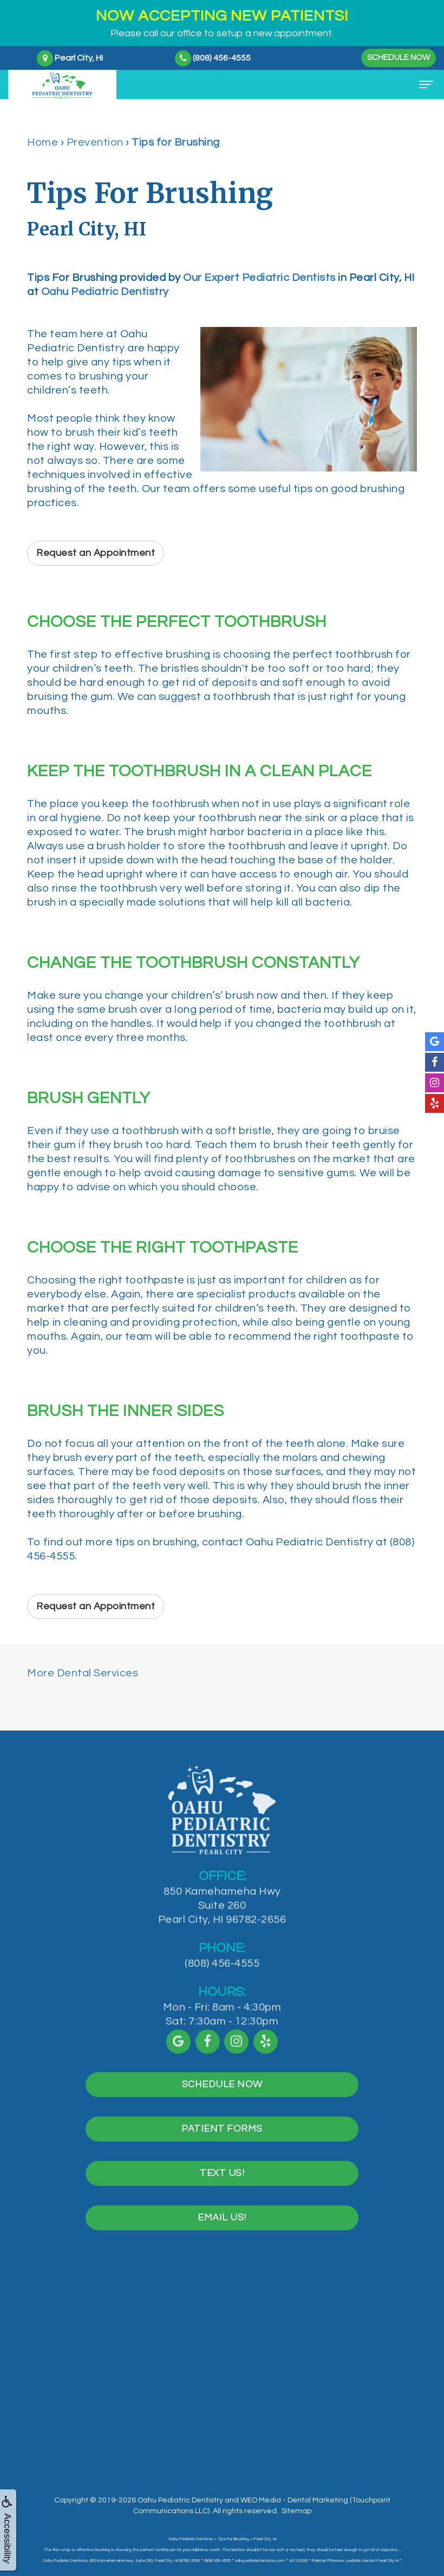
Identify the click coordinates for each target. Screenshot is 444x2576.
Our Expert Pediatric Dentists (259, 277)
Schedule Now (398, 58)
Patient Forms (222, 2144)
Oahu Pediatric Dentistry (105, 291)
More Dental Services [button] (82, 1673)
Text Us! (222, 2188)
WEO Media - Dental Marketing (294, 2500)
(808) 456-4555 (222, 1977)
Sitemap (296, 2511)
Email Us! (222, 2232)
